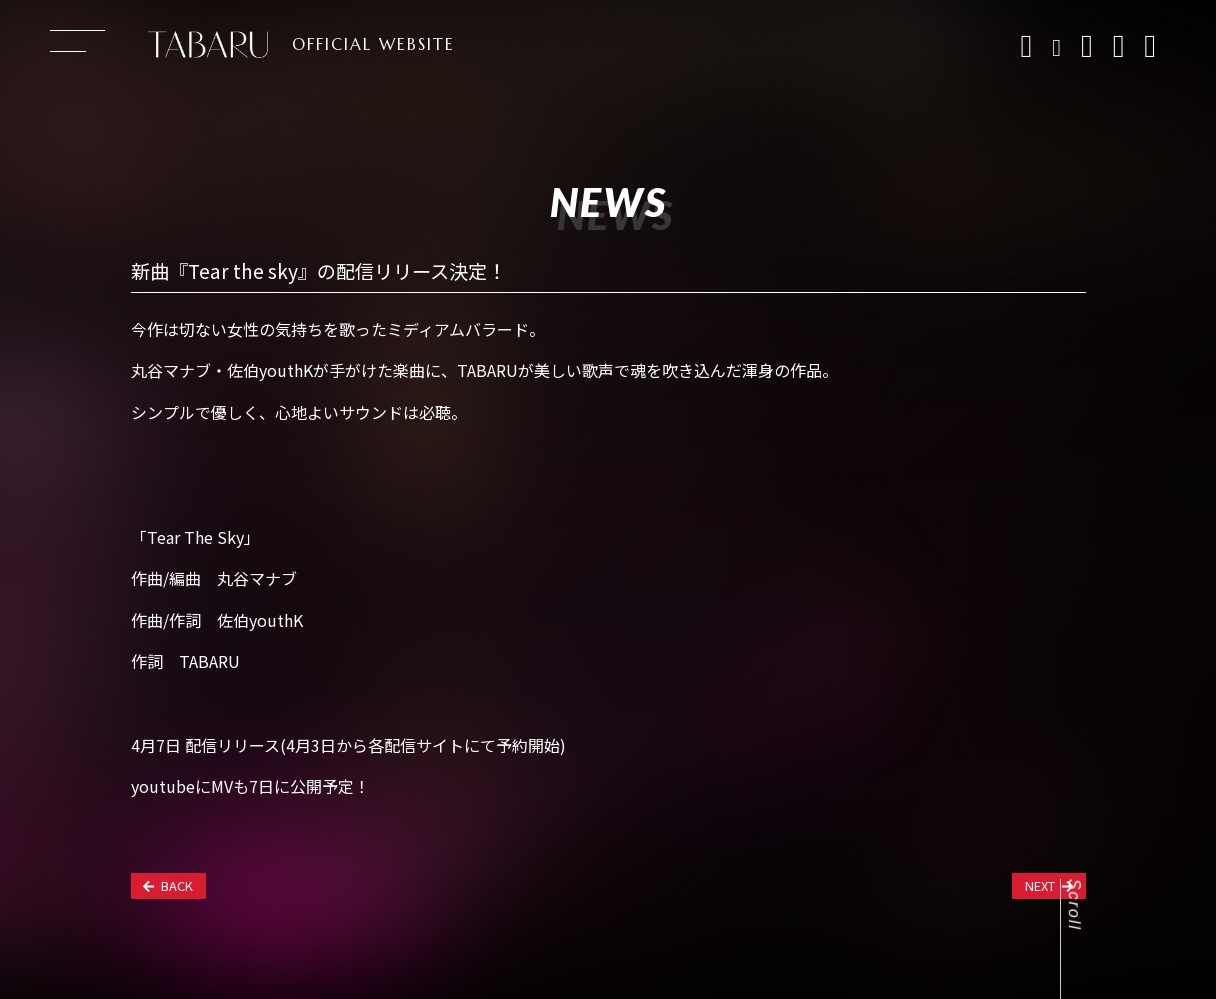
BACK (168, 885)
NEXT (1049, 885)
